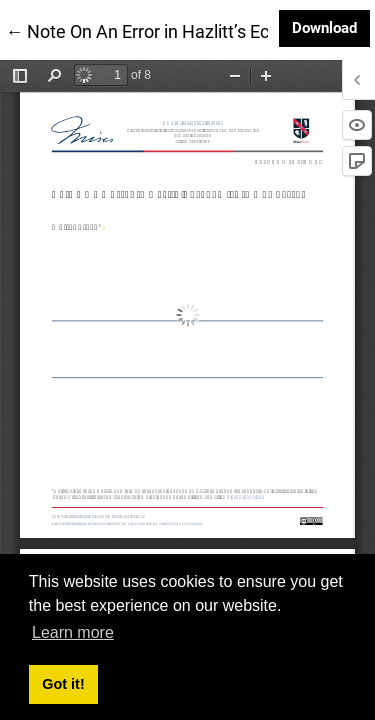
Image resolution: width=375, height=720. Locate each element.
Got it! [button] (63, 684)
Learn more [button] (73, 632)
